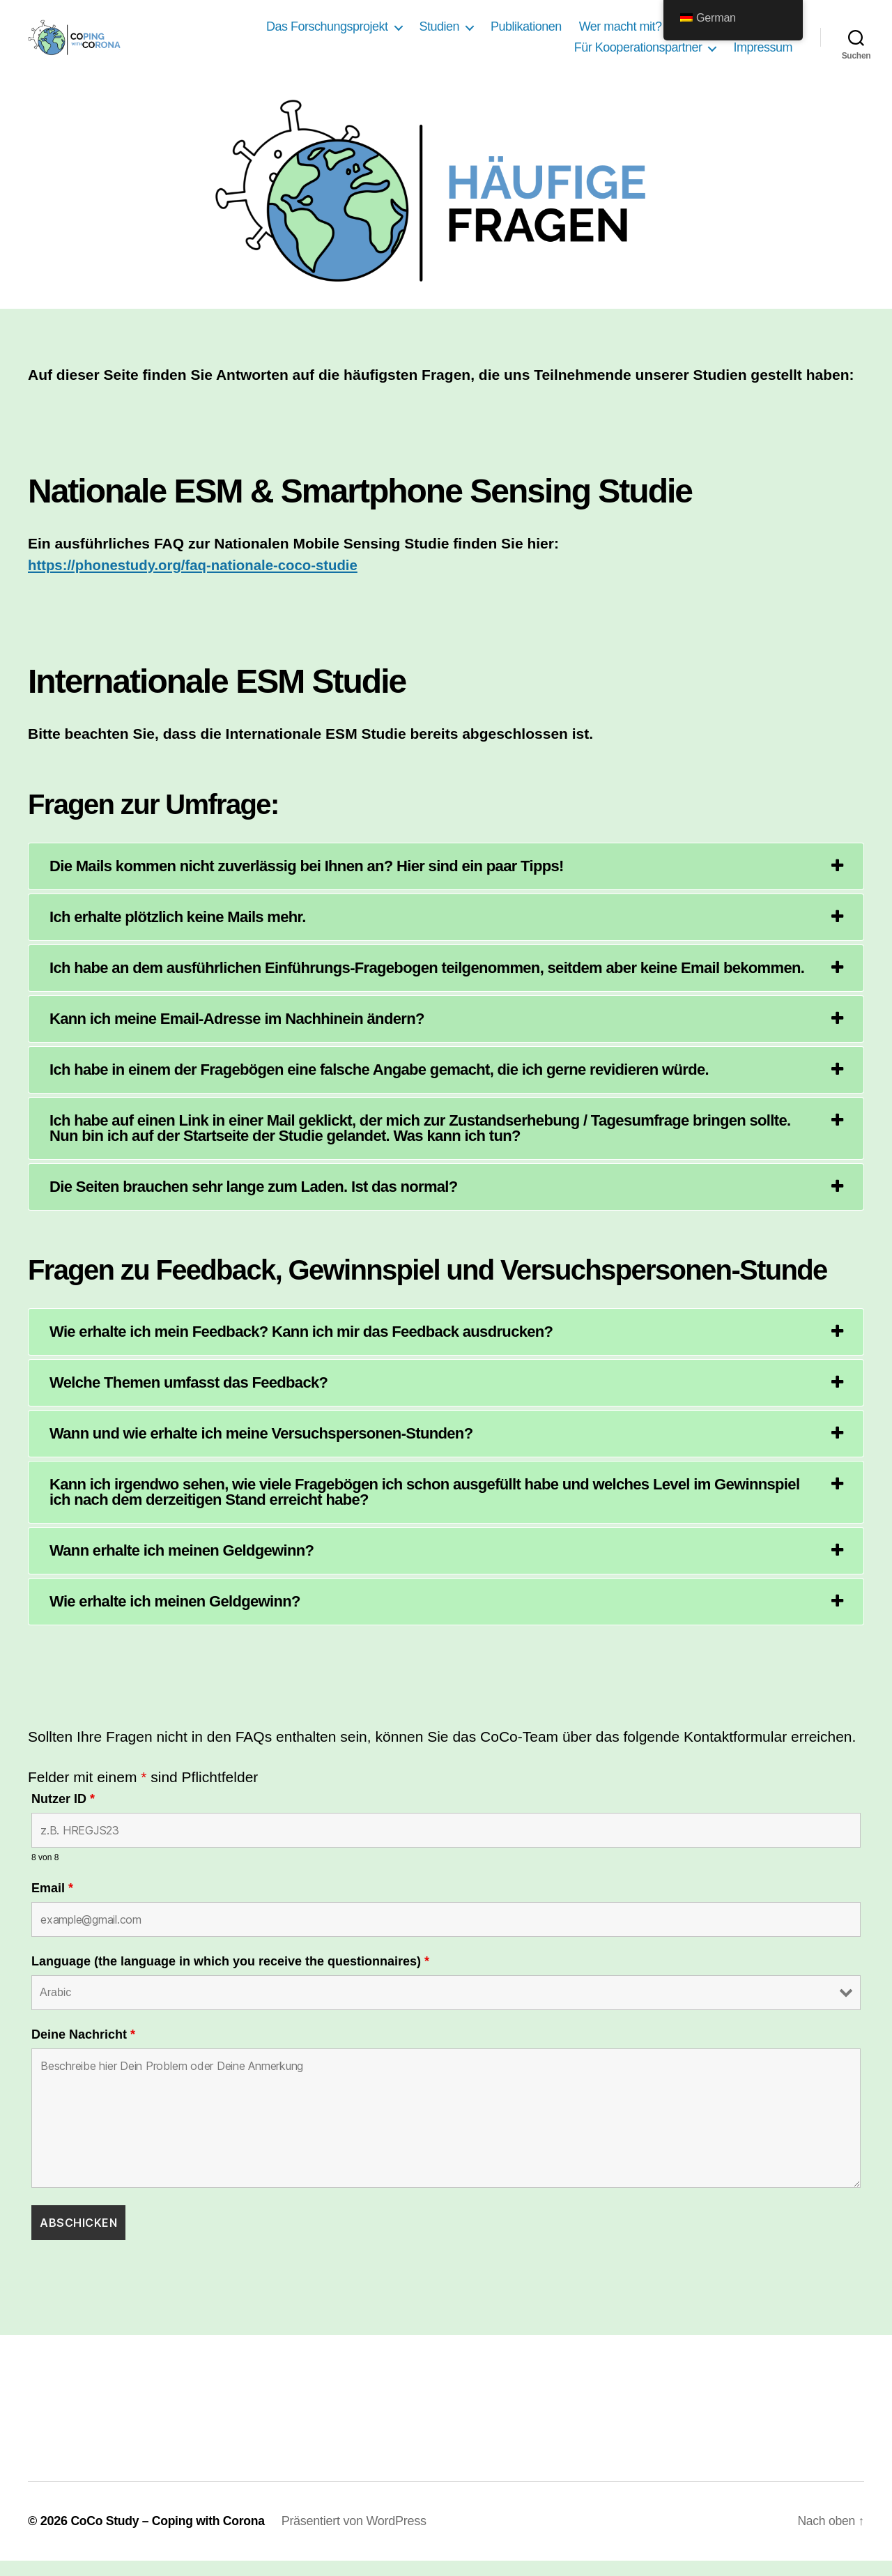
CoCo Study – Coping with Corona (170, 2536)
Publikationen (526, 34)
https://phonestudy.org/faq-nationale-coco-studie (198, 580)
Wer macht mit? (620, 34)
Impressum (762, 55)
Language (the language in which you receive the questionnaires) (230, 1977)
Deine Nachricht (83, 2050)
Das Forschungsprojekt (327, 34)
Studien (440, 34)
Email (52, 1903)
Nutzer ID (63, 1814)
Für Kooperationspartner (638, 55)
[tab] (446, 881)
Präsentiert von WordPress (358, 2536)
